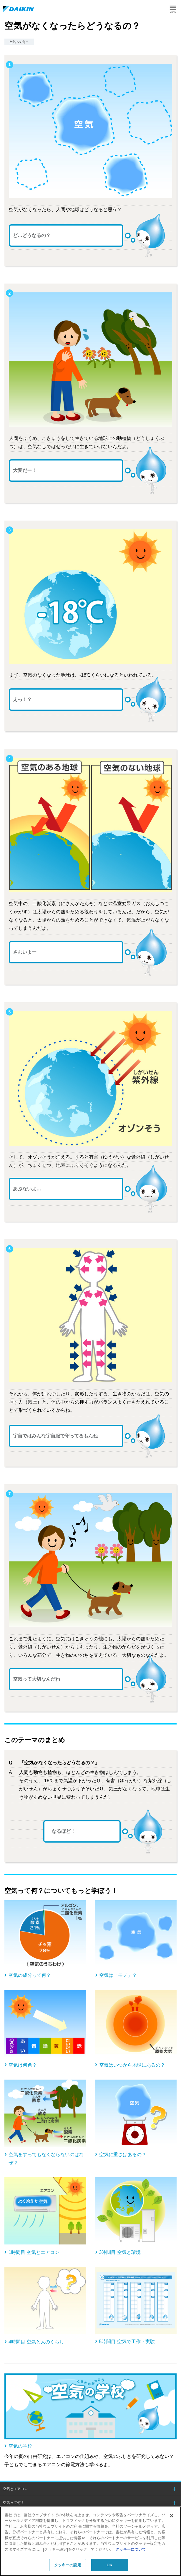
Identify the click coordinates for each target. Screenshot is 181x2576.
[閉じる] (171, 2515)
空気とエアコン (15, 2489)
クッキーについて (130, 2549)
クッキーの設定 (67, 2565)
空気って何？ (13, 2503)
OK (109, 2565)
